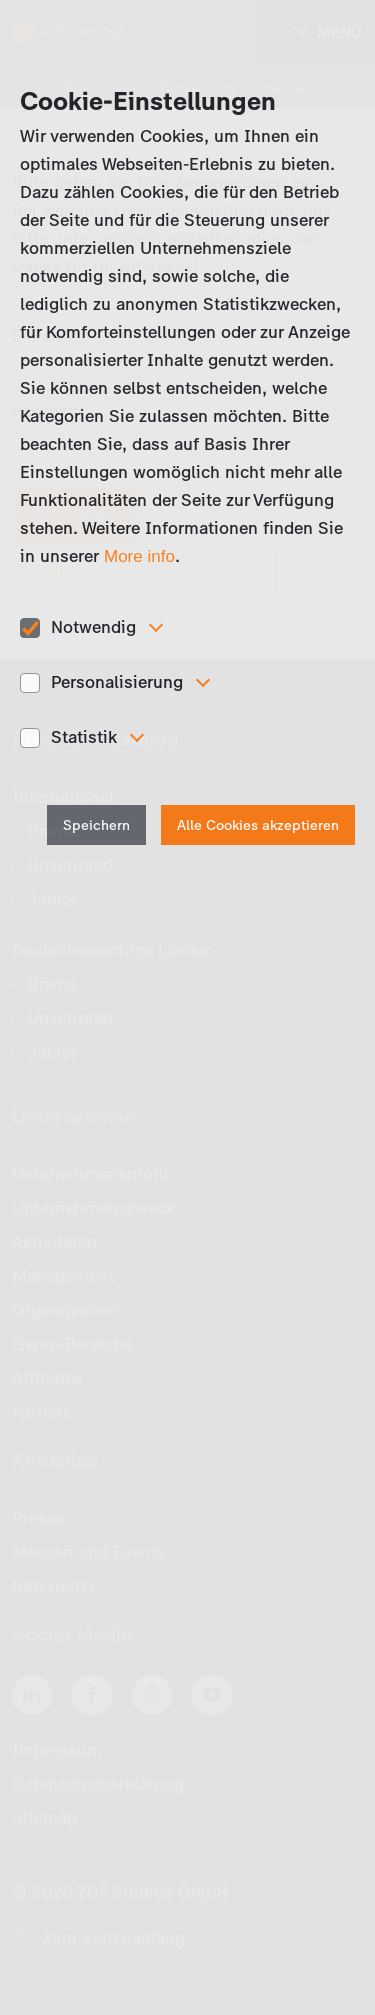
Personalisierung (117, 682)
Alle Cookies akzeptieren (258, 825)
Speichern (96, 825)
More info (139, 556)
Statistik (84, 737)
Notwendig (93, 627)
